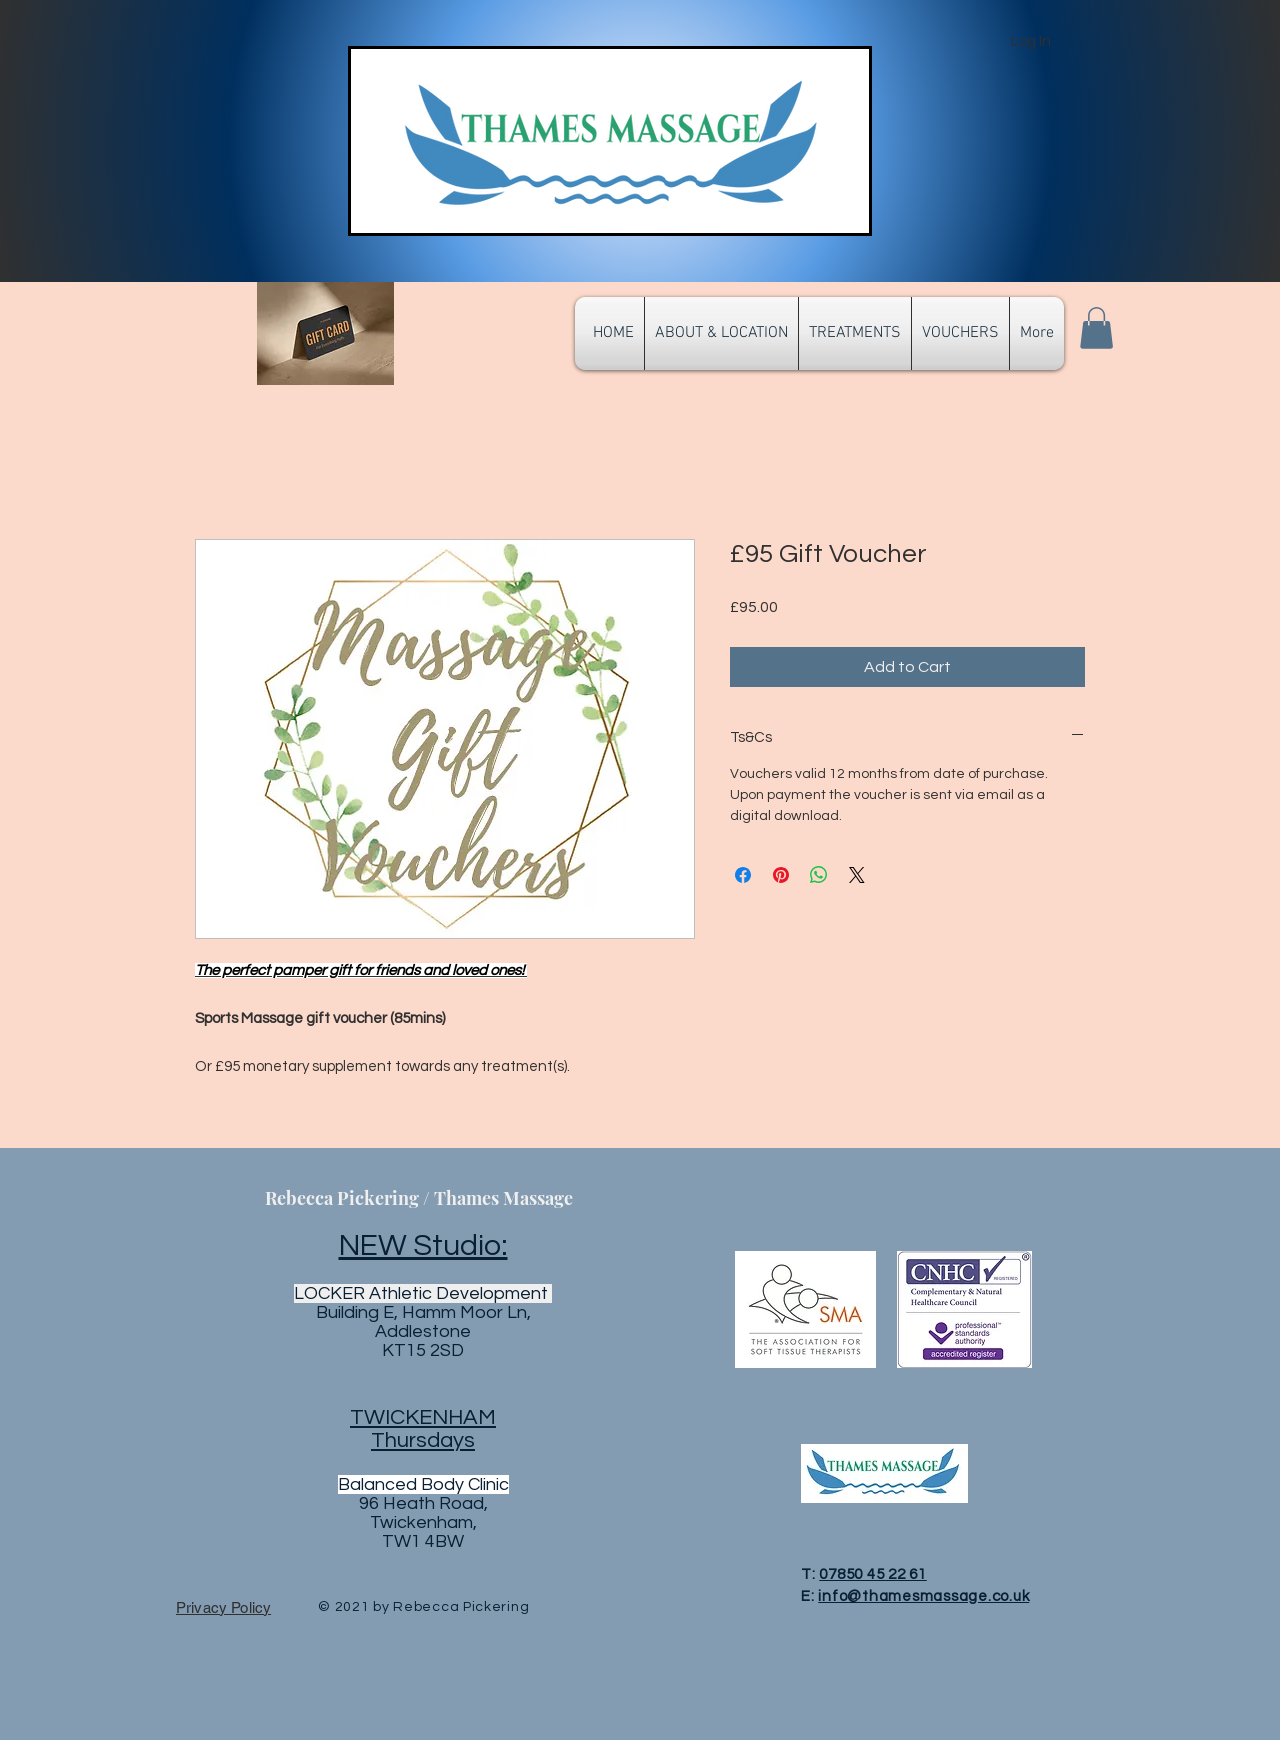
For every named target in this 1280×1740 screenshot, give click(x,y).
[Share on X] (857, 875)
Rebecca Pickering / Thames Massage (419, 1198)
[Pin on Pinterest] (781, 875)
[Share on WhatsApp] (819, 875)
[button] (1096, 328)
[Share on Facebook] (743, 875)
